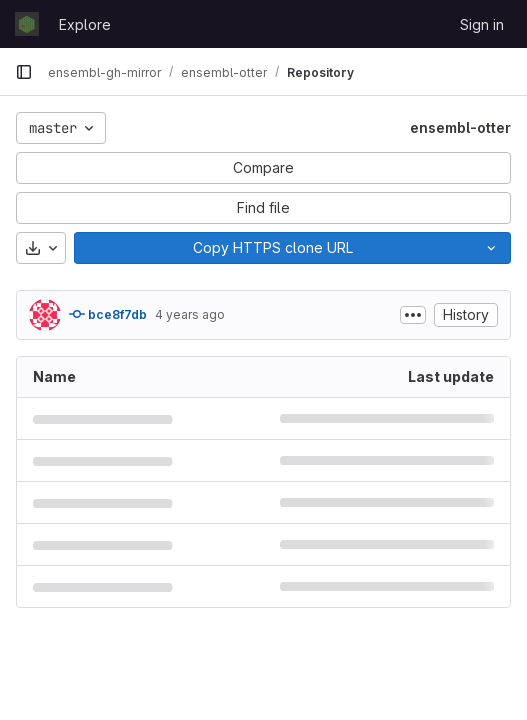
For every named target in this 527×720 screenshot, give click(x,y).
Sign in (482, 24)
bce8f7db (108, 314)
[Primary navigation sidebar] (24, 72)
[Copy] (273, 248)
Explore (85, 24)
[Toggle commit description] (413, 315)
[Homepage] (27, 24)
